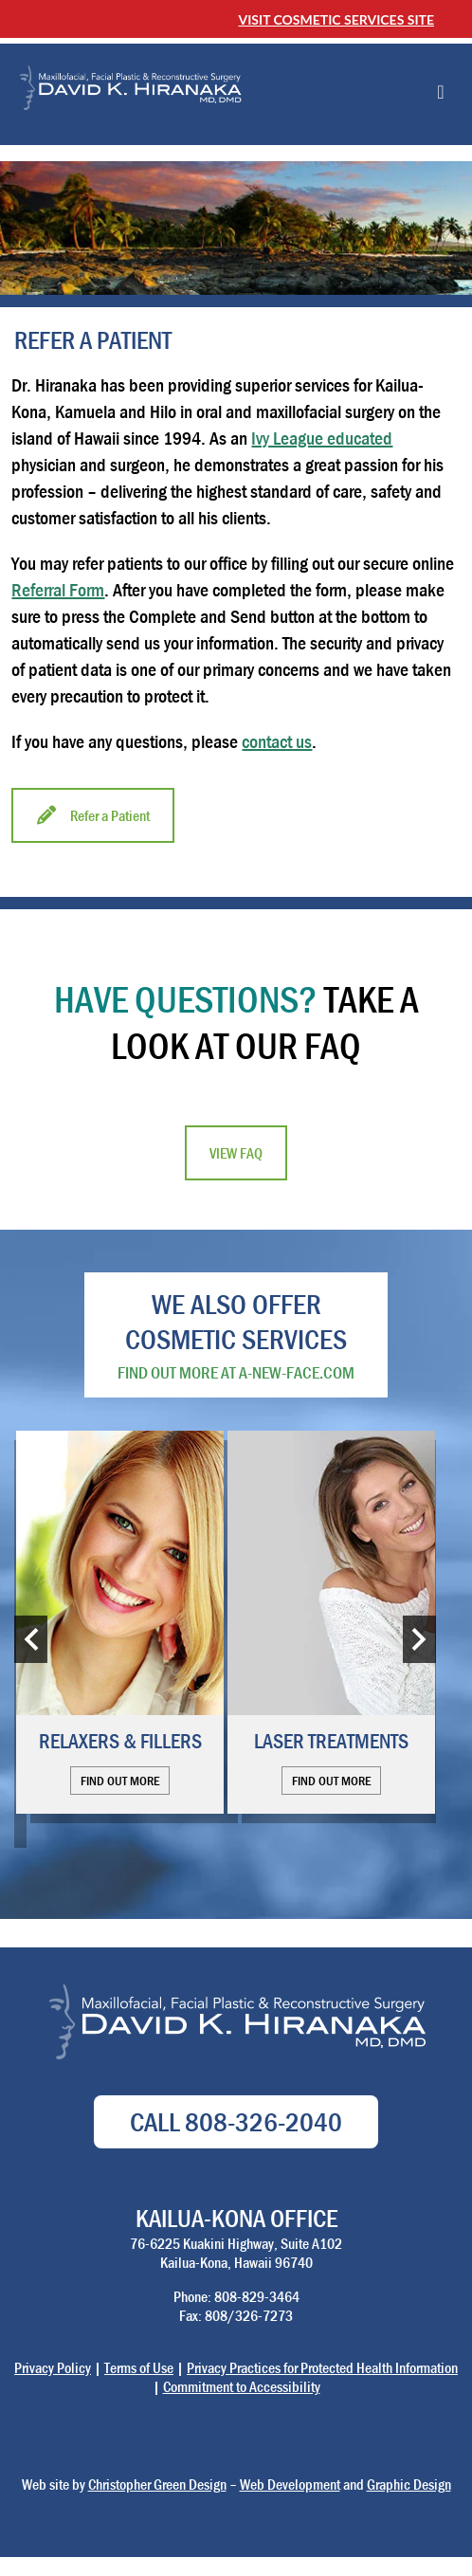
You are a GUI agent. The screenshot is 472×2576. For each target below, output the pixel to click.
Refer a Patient (93, 815)
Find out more (120, 1780)
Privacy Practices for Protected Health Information (322, 2367)
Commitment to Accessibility (241, 2386)
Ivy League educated (321, 437)
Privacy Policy (52, 2367)
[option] (120, 1622)
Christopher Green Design (157, 2484)
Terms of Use (138, 2367)
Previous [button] (30, 1639)
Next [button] (419, 1639)
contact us (277, 741)
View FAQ (236, 1152)
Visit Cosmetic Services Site (336, 19)
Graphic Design (409, 2484)
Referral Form (57, 589)
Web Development (290, 2484)
